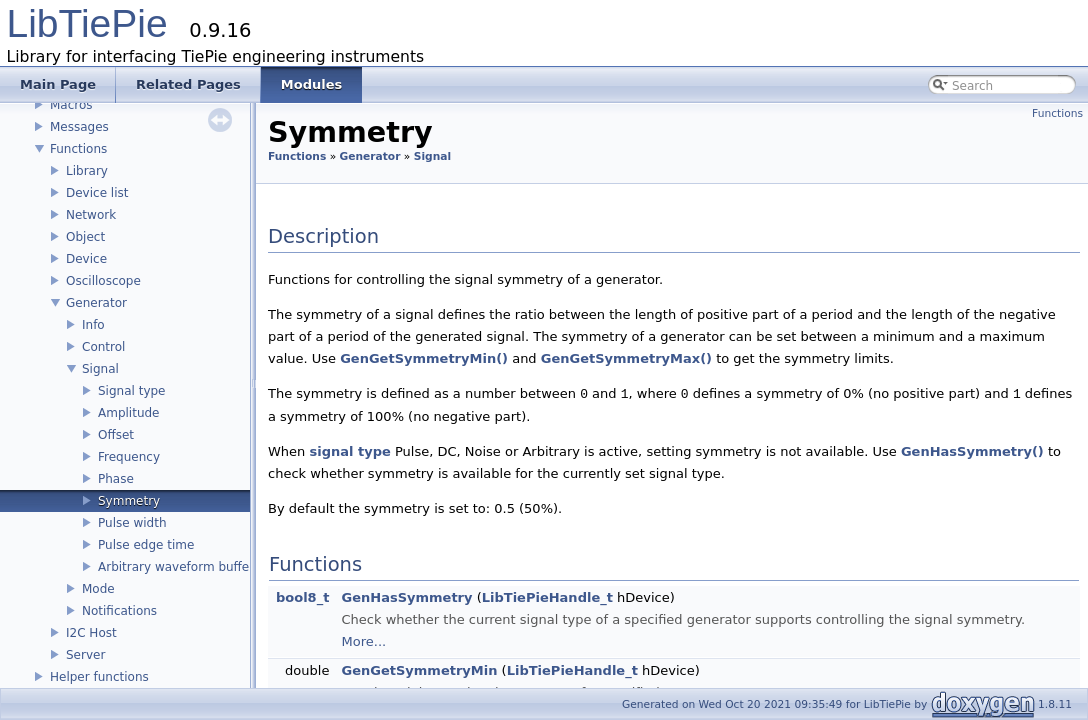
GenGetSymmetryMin (420, 670)
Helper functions (99, 677)
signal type (349, 451)
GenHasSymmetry (407, 597)
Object (85, 237)
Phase (116, 479)
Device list (97, 193)
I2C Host (91, 633)
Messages (79, 127)
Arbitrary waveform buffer (176, 567)
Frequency (129, 457)
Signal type (131, 391)
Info (93, 325)
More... (364, 641)
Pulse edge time (146, 545)
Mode (98, 589)
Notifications (119, 611)
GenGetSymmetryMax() (626, 358)
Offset (116, 435)
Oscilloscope (103, 281)
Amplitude (129, 413)
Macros (71, 105)
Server (85, 655)
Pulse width (132, 523)
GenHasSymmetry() (972, 451)
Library (87, 171)
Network (91, 215)
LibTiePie (87, 23)
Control (103, 347)
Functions (78, 149)
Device (86, 259)
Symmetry (129, 501)
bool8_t (302, 597)
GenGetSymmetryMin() (424, 358)
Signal (100, 369)
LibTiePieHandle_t (547, 597)
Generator (96, 303)
